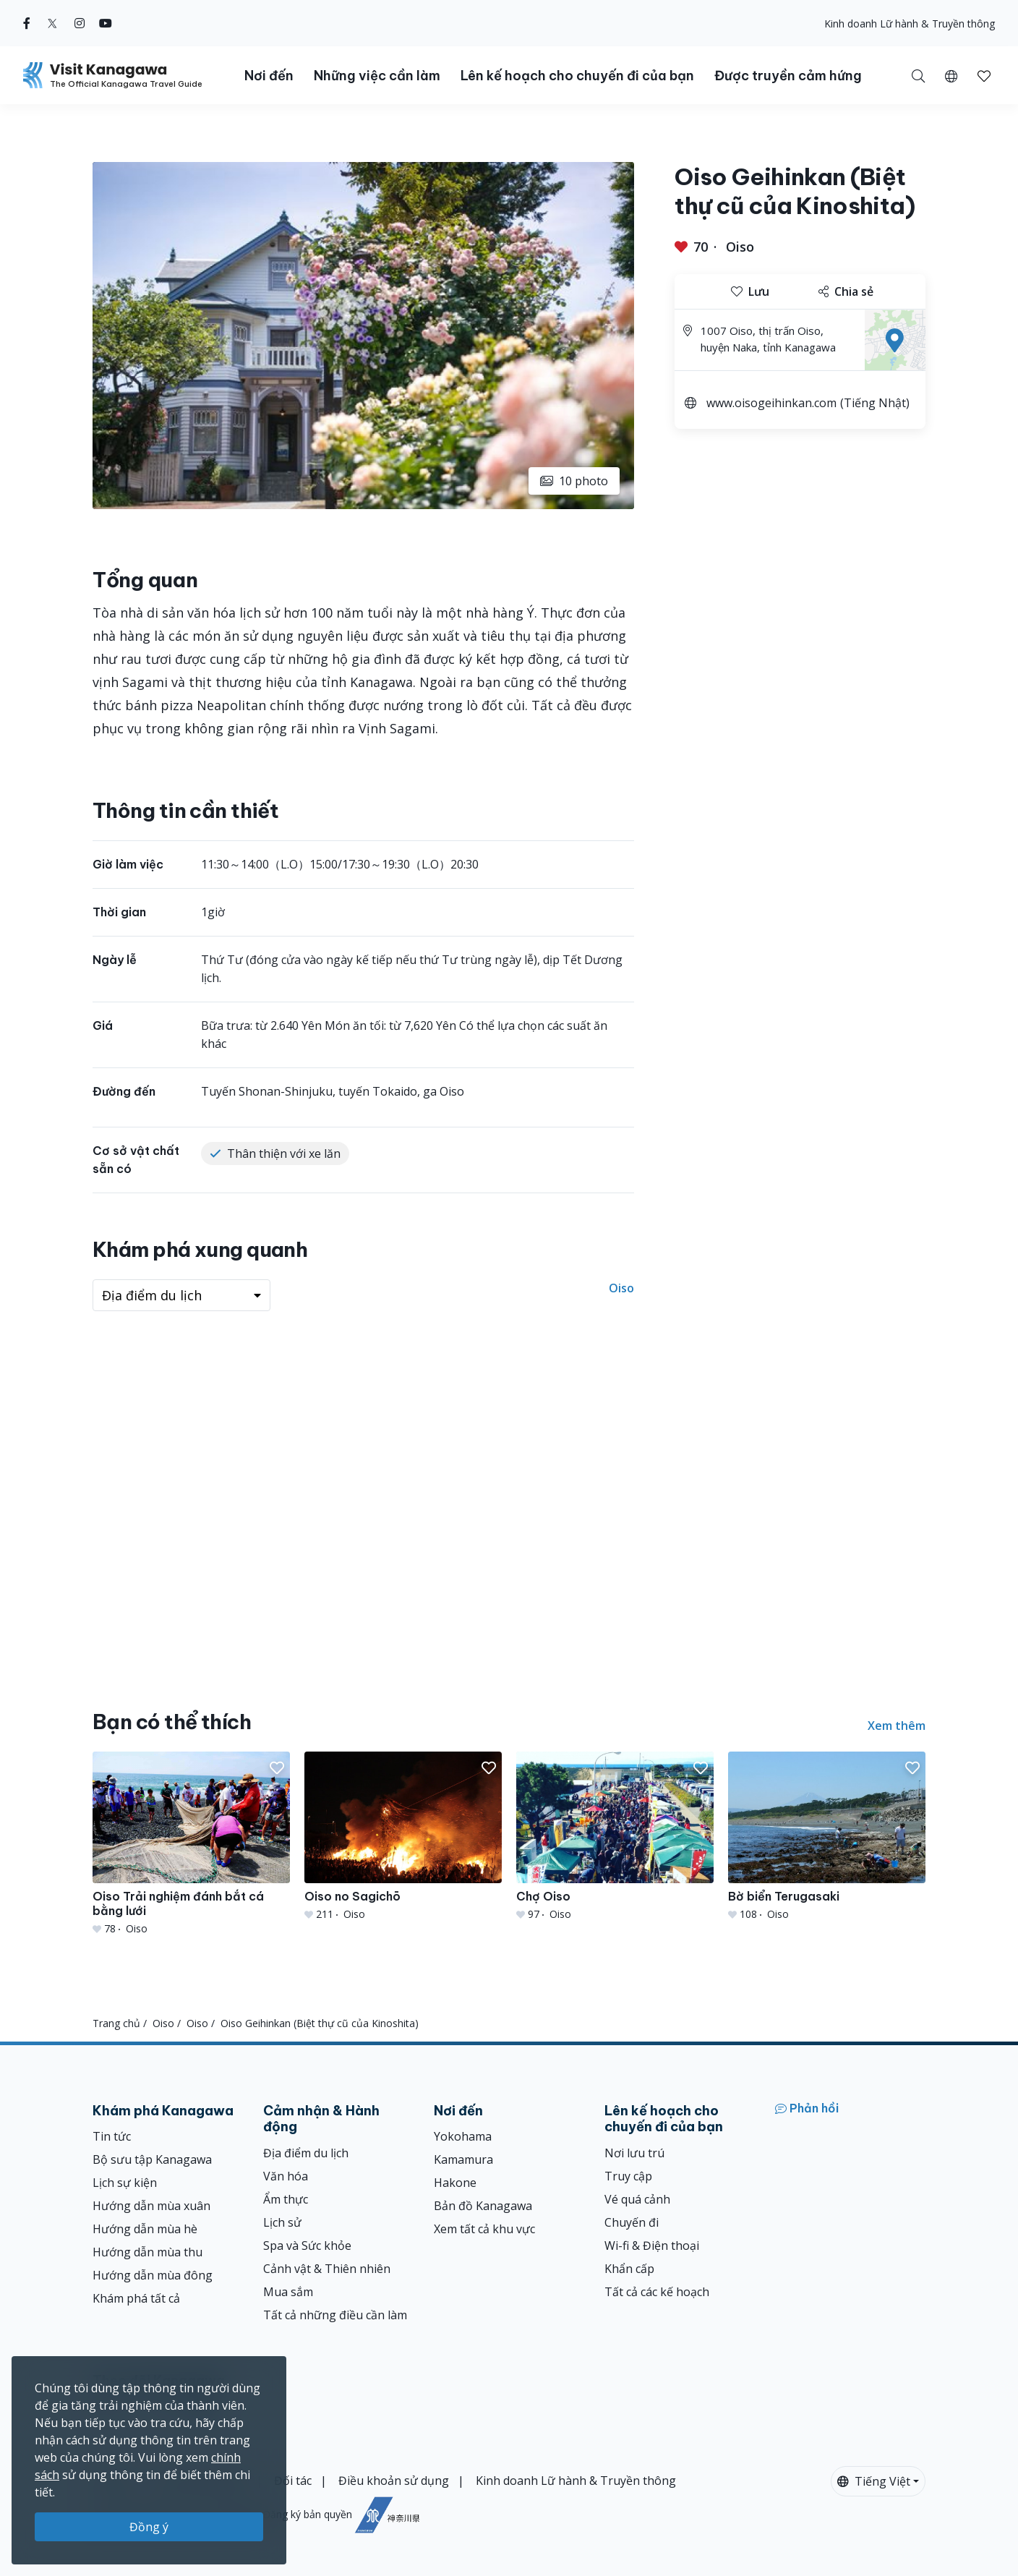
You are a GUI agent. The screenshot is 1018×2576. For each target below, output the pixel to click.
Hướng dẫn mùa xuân (151, 2206)
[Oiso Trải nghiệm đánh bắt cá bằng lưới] (191, 1844)
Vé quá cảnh (637, 2199)
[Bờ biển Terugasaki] (826, 1837)
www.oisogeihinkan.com (771, 403)
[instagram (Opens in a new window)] (79, 23)
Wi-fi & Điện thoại (651, 2245)
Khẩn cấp (629, 2269)
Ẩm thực (285, 2199)
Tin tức (112, 2136)
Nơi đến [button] (269, 75)
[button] (951, 75)
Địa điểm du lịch (305, 2153)
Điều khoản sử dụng (393, 2480)
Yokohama (463, 2136)
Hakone (455, 2183)
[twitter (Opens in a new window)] (52, 23)
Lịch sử (282, 2222)
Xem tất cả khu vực (484, 2229)
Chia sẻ (845, 291)
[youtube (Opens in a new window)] (105, 23)
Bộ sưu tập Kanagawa (152, 2159)
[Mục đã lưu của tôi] (984, 75)
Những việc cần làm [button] (377, 75)
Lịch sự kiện (125, 2183)
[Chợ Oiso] (615, 1837)
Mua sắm (288, 2292)
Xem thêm (896, 1725)
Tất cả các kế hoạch (656, 2292)
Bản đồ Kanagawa (483, 2206)
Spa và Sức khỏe (307, 2245)
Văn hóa (285, 2176)
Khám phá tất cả (136, 2298)
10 (574, 481)
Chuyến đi (631, 2222)
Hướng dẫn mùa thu (147, 2252)
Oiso (740, 246)
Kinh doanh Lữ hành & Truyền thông (909, 23)
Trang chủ (116, 2023)
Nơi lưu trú (634, 2153)
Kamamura (463, 2159)
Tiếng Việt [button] (873, 2481)
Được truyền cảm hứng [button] (788, 75)
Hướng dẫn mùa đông (153, 2275)
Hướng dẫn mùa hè (145, 2229)
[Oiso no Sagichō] (403, 1837)
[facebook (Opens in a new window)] (26, 23)
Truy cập (628, 2176)
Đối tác (293, 2480)
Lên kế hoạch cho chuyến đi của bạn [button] (577, 75)
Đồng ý (148, 2527)
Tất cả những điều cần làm (335, 2315)
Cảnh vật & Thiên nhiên (326, 2269)
